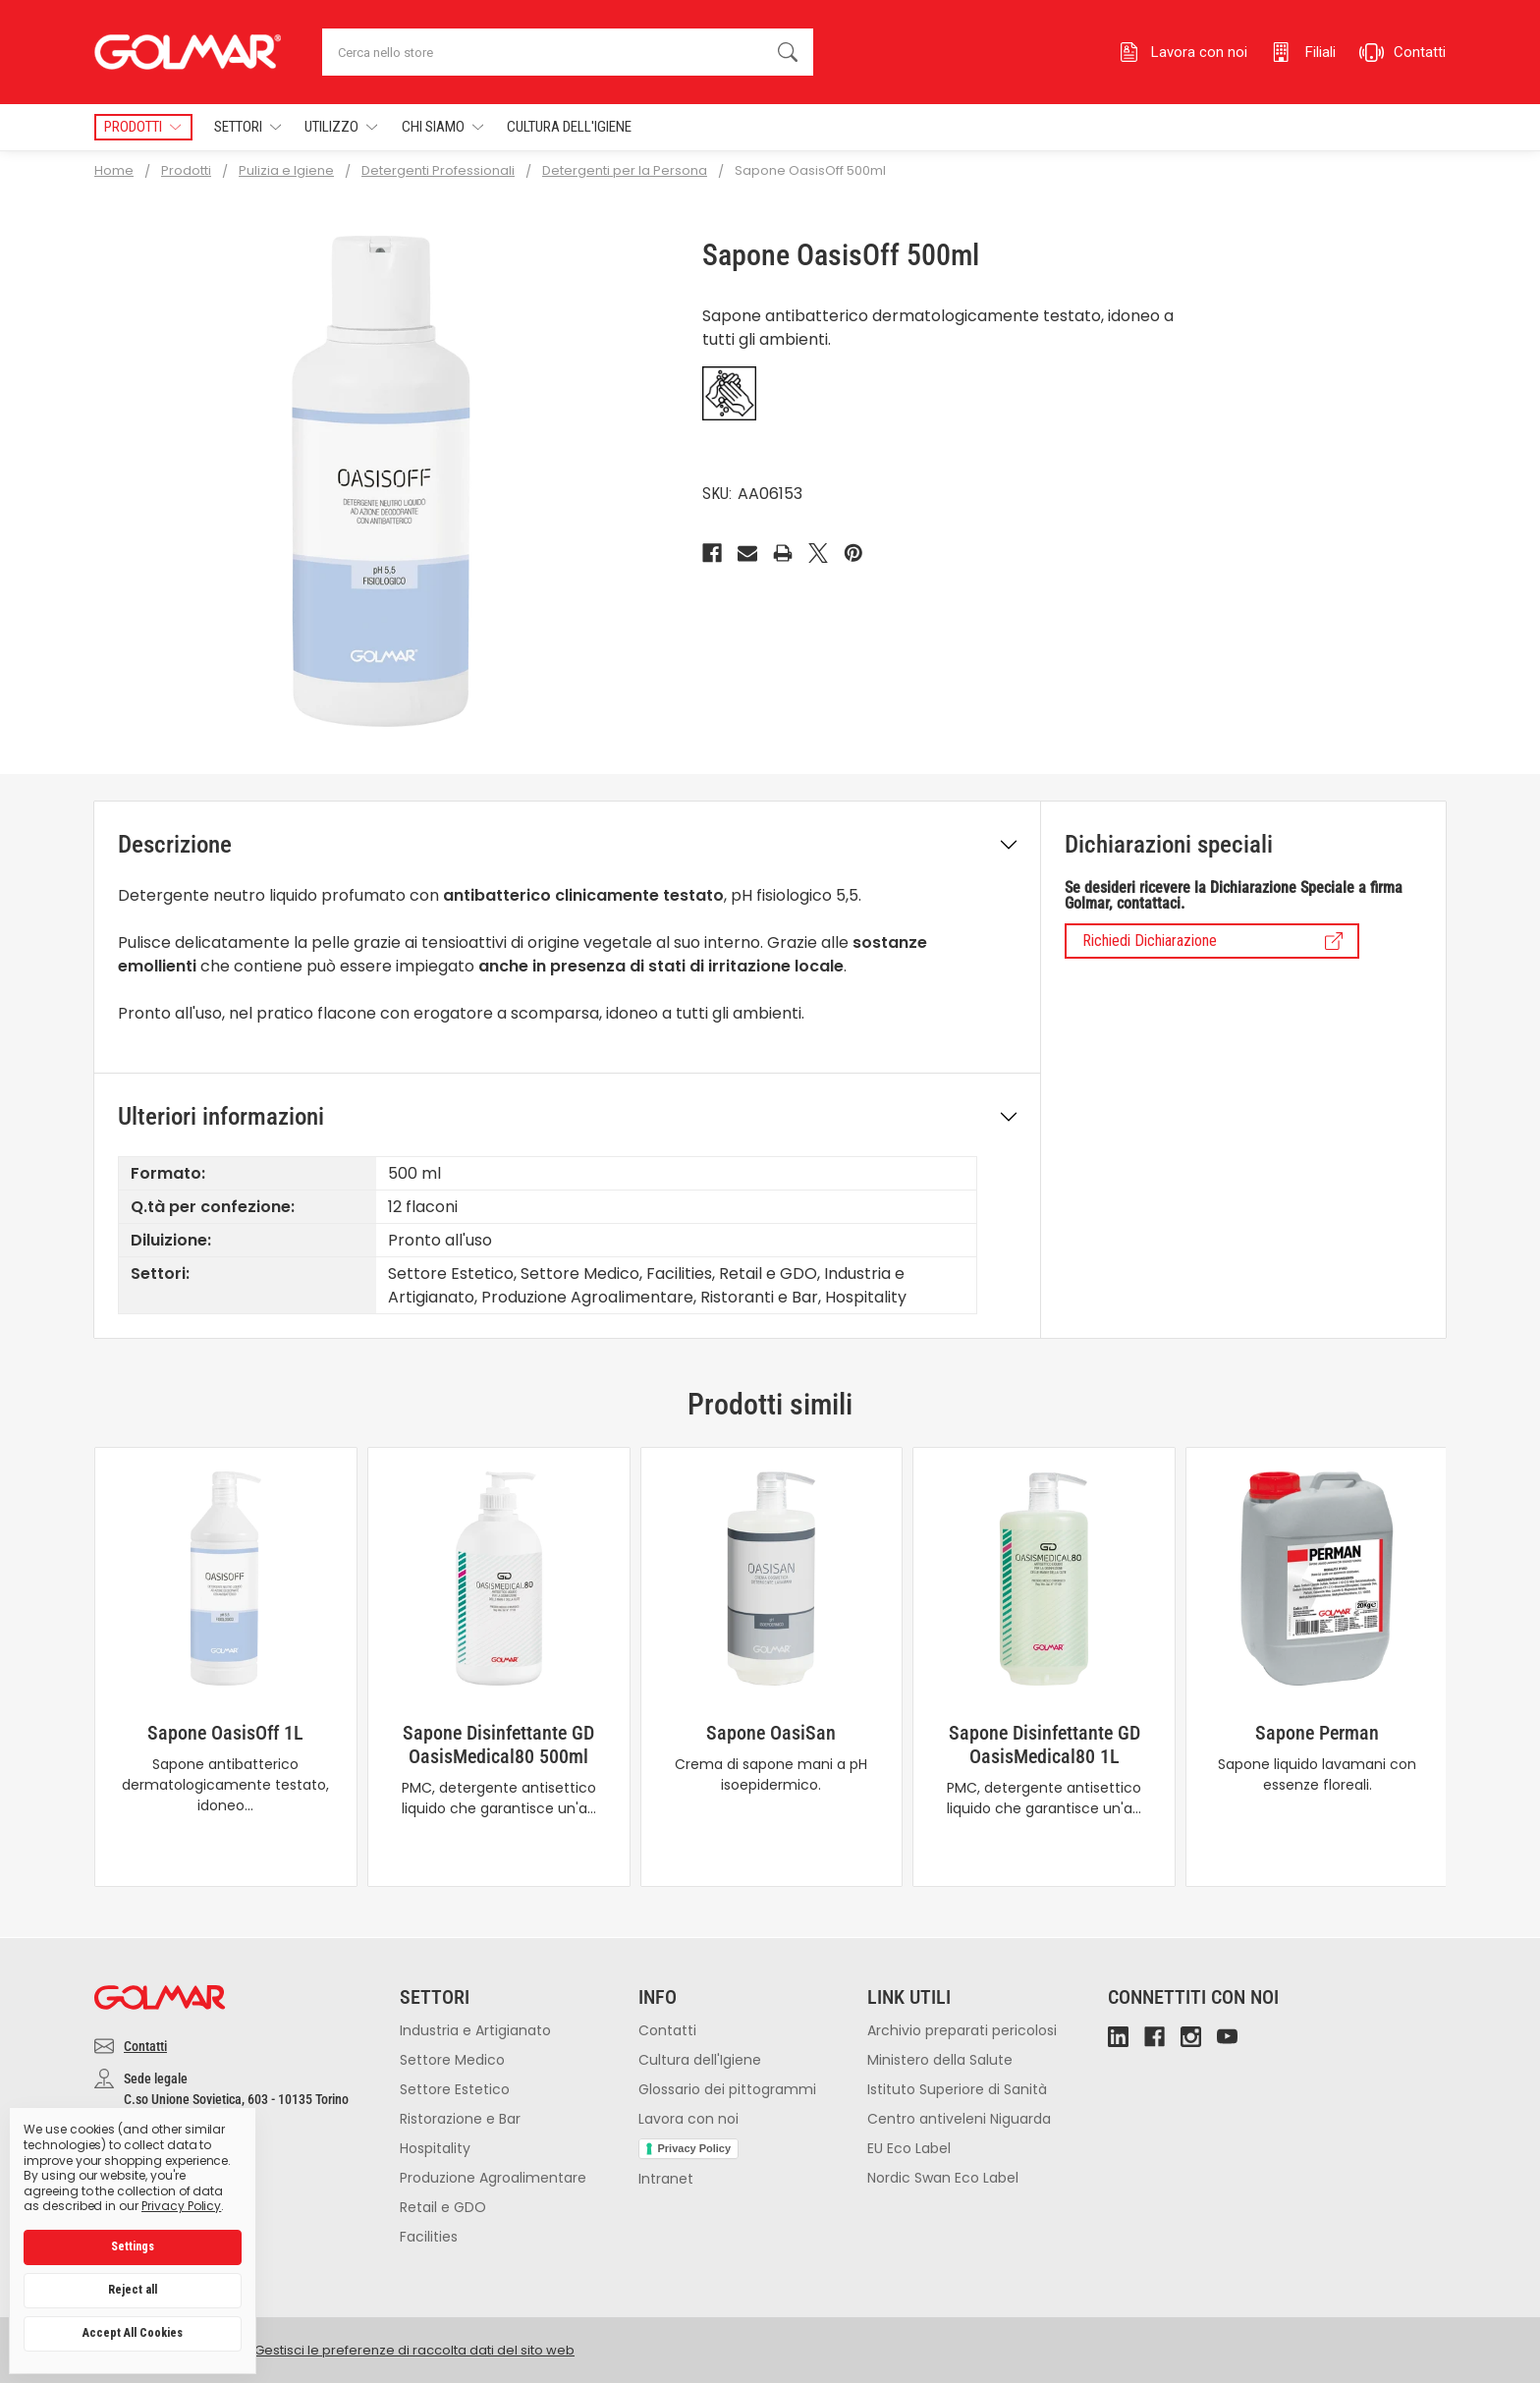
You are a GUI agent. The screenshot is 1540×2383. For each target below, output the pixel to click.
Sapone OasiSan (771, 1733)
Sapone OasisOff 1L (225, 1733)
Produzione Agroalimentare (493, 2178)
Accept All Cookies (132, 2333)
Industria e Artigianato (475, 2030)
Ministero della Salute (940, 2060)
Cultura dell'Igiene (569, 127)
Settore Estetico (455, 2089)
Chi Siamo (442, 127)
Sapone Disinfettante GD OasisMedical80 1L (1044, 1744)
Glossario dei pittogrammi (727, 2089)
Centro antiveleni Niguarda (959, 2119)
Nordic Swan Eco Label (942, 2178)
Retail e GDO (443, 2207)
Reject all (132, 2290)
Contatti (145, 2046)
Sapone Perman (1317, 1733)
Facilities (429, 2236)
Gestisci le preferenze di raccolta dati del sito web (414, 2350)
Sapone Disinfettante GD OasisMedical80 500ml (498, 1744)
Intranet (665, 2179)
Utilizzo (340, 127)
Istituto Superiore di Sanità (957, 2089)
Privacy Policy (695, 2148)
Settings (132, 2246)
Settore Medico (452, 2060)
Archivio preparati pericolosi (962, 2030)
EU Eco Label (909, 2148)
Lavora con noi (688, 2119)
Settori (247, 127)
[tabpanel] (225, 1667)
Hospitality (435, 2148)
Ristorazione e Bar (460, 2119)
